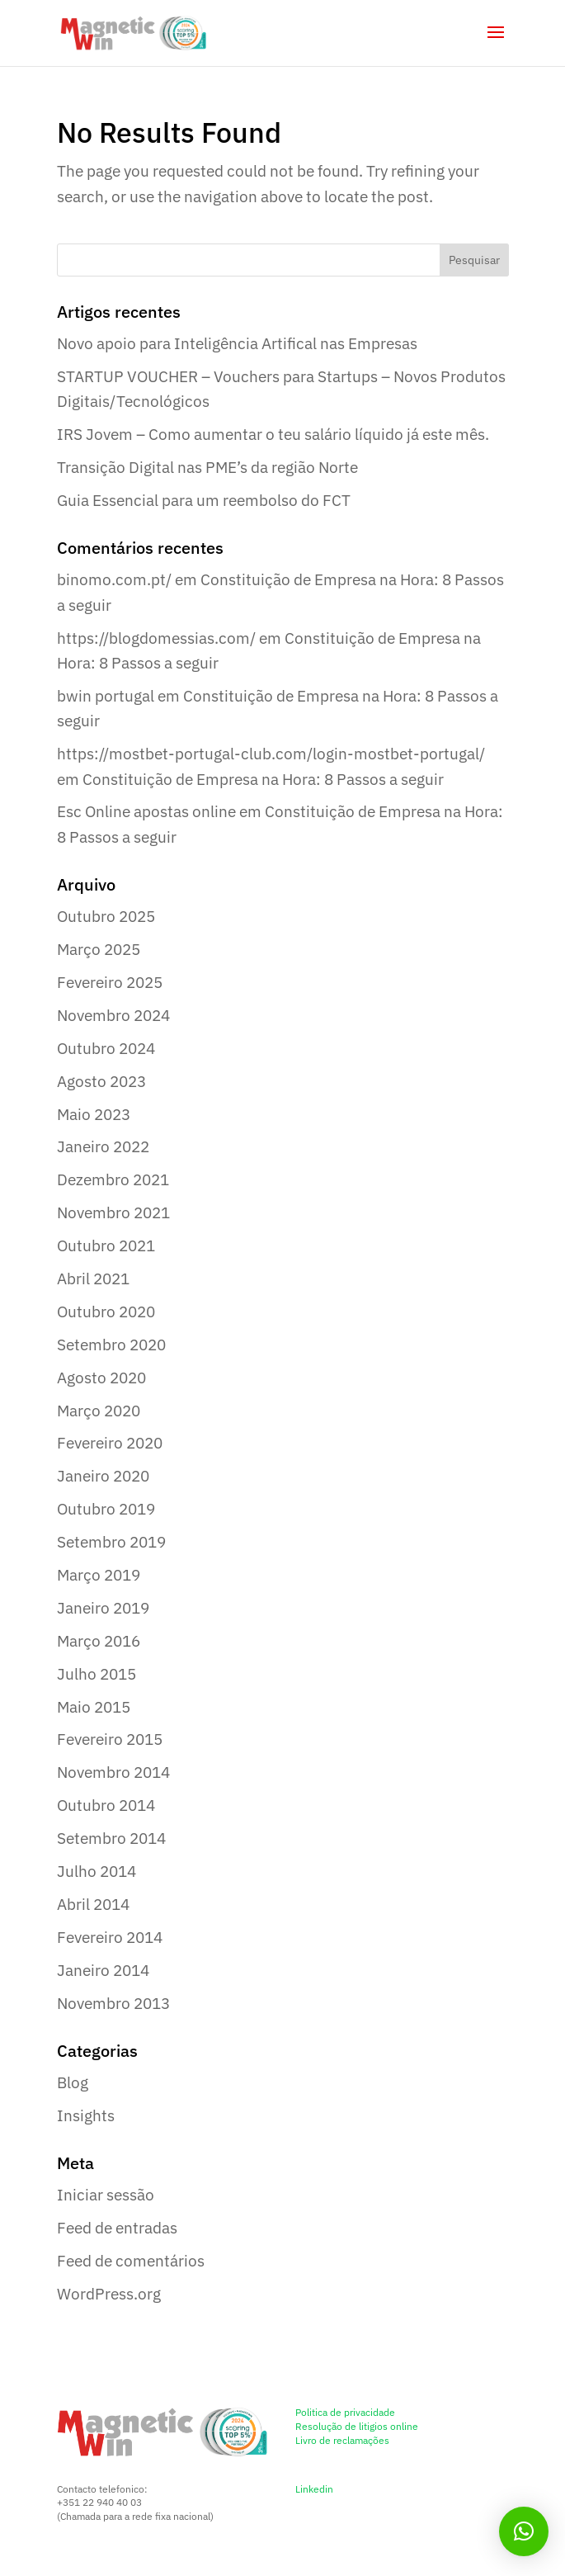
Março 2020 (98, 1410)
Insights (86, 2115)
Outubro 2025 (106, 916)
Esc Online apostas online (146, 811)
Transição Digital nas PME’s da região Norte (207, 467)
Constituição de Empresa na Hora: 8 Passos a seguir (263, 779)
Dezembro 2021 (113, 1179)
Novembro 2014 (113, 1772)
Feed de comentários (131, 2261)
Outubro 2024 (106, 1048)
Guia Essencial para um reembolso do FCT (204, 500)
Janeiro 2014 (103, 1970)
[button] (524, 2531)
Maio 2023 (93, 1114)
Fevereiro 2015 (109, 1739)
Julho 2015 (96, 1674)
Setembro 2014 (111, 1838)
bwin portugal (105, 696)
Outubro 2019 (106, 1509)
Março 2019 (98, 1575)
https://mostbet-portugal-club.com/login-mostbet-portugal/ (271, 753)
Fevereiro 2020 (109, 1443)
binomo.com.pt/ (114, 579)
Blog (72, 2082)
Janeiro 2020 (103, 1476)
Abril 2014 (93, 1904)
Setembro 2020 (111, 1344)
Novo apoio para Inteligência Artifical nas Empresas (237, 343)
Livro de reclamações (342, 2440)
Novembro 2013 (113, 2003)
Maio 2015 (93, 1707)
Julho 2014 (96, 1871)
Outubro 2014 (106, 1805)
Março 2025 (98, 949)
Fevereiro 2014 (109, 1937)
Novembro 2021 (113, 1212)
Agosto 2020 (101, 1377)
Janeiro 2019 (103, 1608)
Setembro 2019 (111, 1542)
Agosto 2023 (101, 1081)
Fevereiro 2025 (109, 982)
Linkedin (314, 2489)
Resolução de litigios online (356, 2426)
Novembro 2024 (113, 1015)
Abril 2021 (93, 1278)
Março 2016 (98, 1641)
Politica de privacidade (345, 2412)
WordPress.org (109, 2294)
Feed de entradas (117, 2228)
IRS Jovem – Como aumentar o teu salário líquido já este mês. (273, 434)
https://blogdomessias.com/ (156, 638)
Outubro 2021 (106, 1245)
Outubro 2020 (106, 1311)
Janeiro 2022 (103, 1146)
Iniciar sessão (105, 2195)
